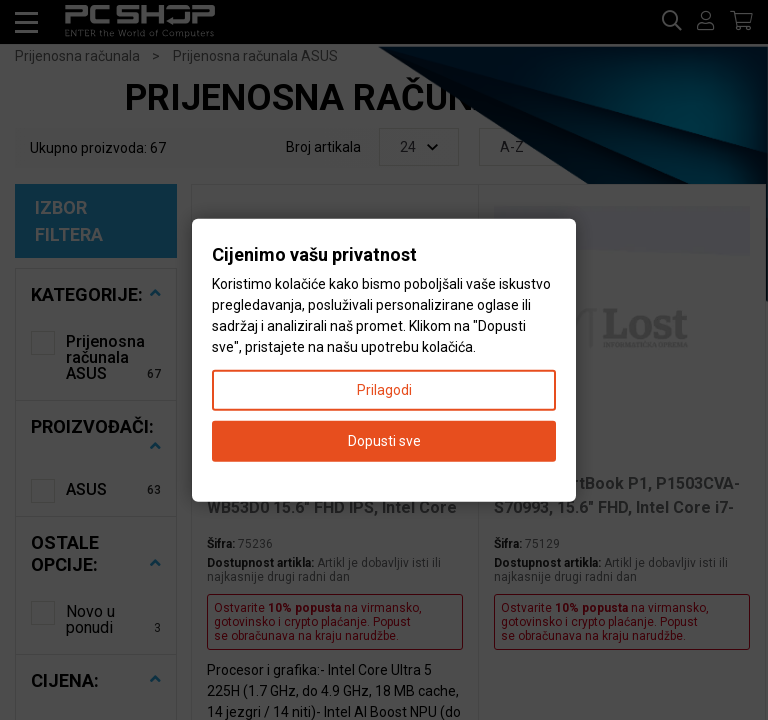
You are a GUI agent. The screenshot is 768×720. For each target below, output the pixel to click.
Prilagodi (384, 389)
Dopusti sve (384, 440)
